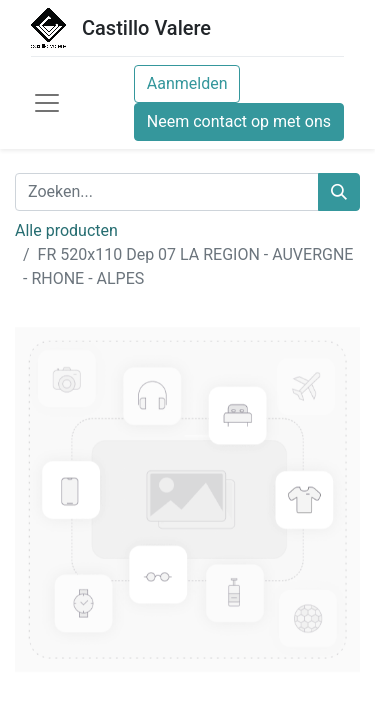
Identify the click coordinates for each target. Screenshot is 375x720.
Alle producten (66, 230)
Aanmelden (187, 83)
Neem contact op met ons (239, 121)
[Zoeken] (339, 192)
